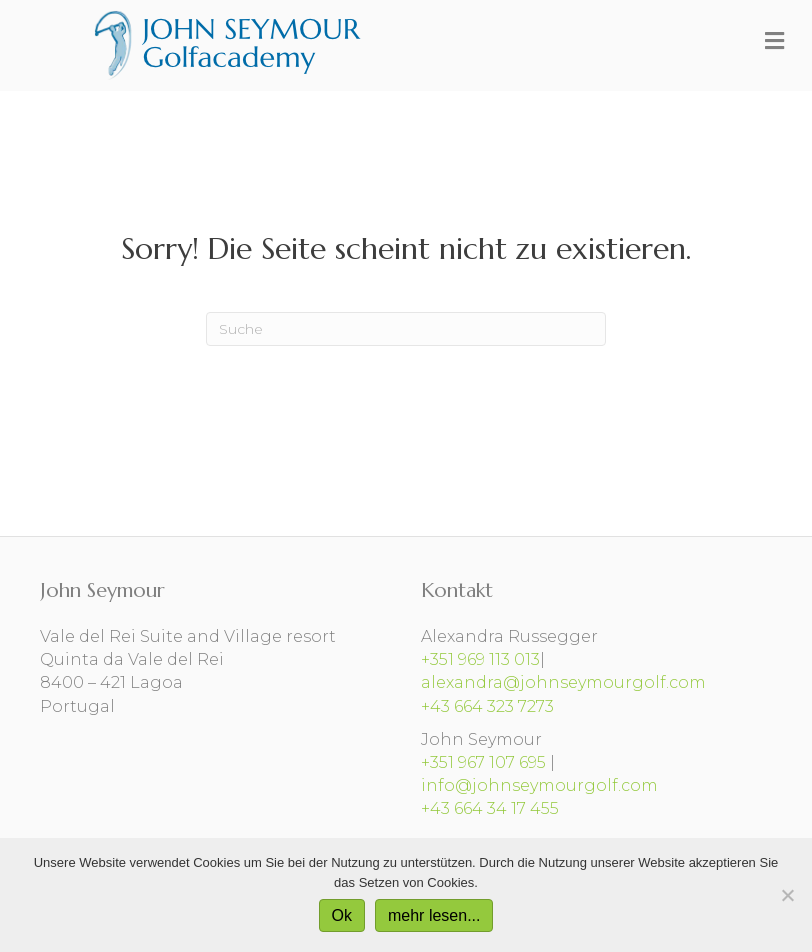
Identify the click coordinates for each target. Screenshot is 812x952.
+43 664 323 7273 (487, 706)
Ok (342, 915)
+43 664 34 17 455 (490, 808)
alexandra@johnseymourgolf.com (563, 682)
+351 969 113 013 (480, 659)
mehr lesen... (434, 915)
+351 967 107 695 (483, 762)
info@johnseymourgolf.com (539, 785)
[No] (787, 895)
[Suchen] (406, 329)
